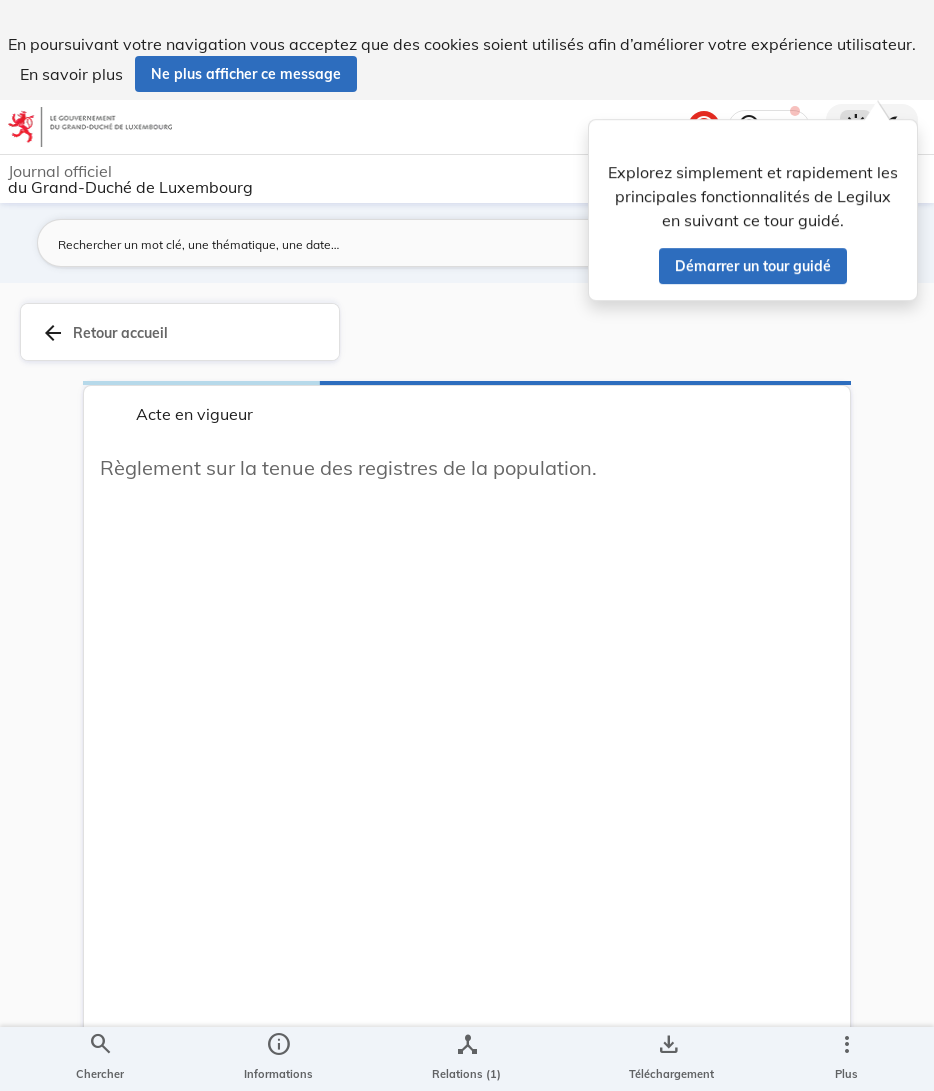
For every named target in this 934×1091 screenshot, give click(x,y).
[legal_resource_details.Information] (278, 1059)
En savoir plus (71, 74)
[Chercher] (100, 1059)
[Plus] (846, 1059)
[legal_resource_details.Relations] (466, 1059)
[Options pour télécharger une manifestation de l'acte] (667, 1059)
